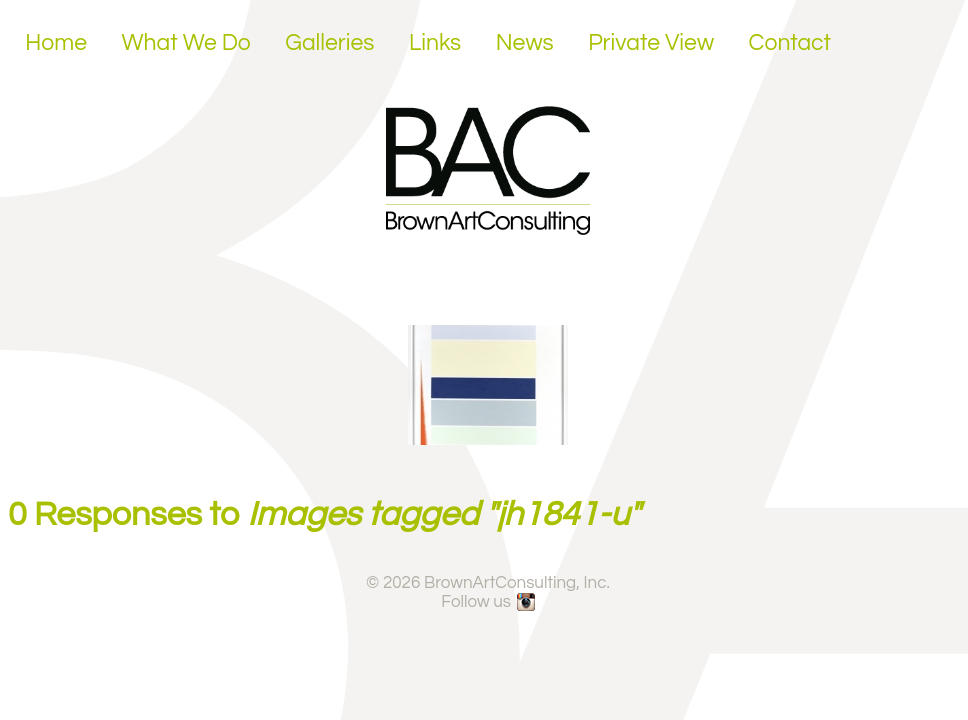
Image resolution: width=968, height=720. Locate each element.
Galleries (329, 43)
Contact (790, 43)
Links (435, 43)
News (525, 43)
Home (56, 43)
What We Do (186, 43)
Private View (651, 43)
